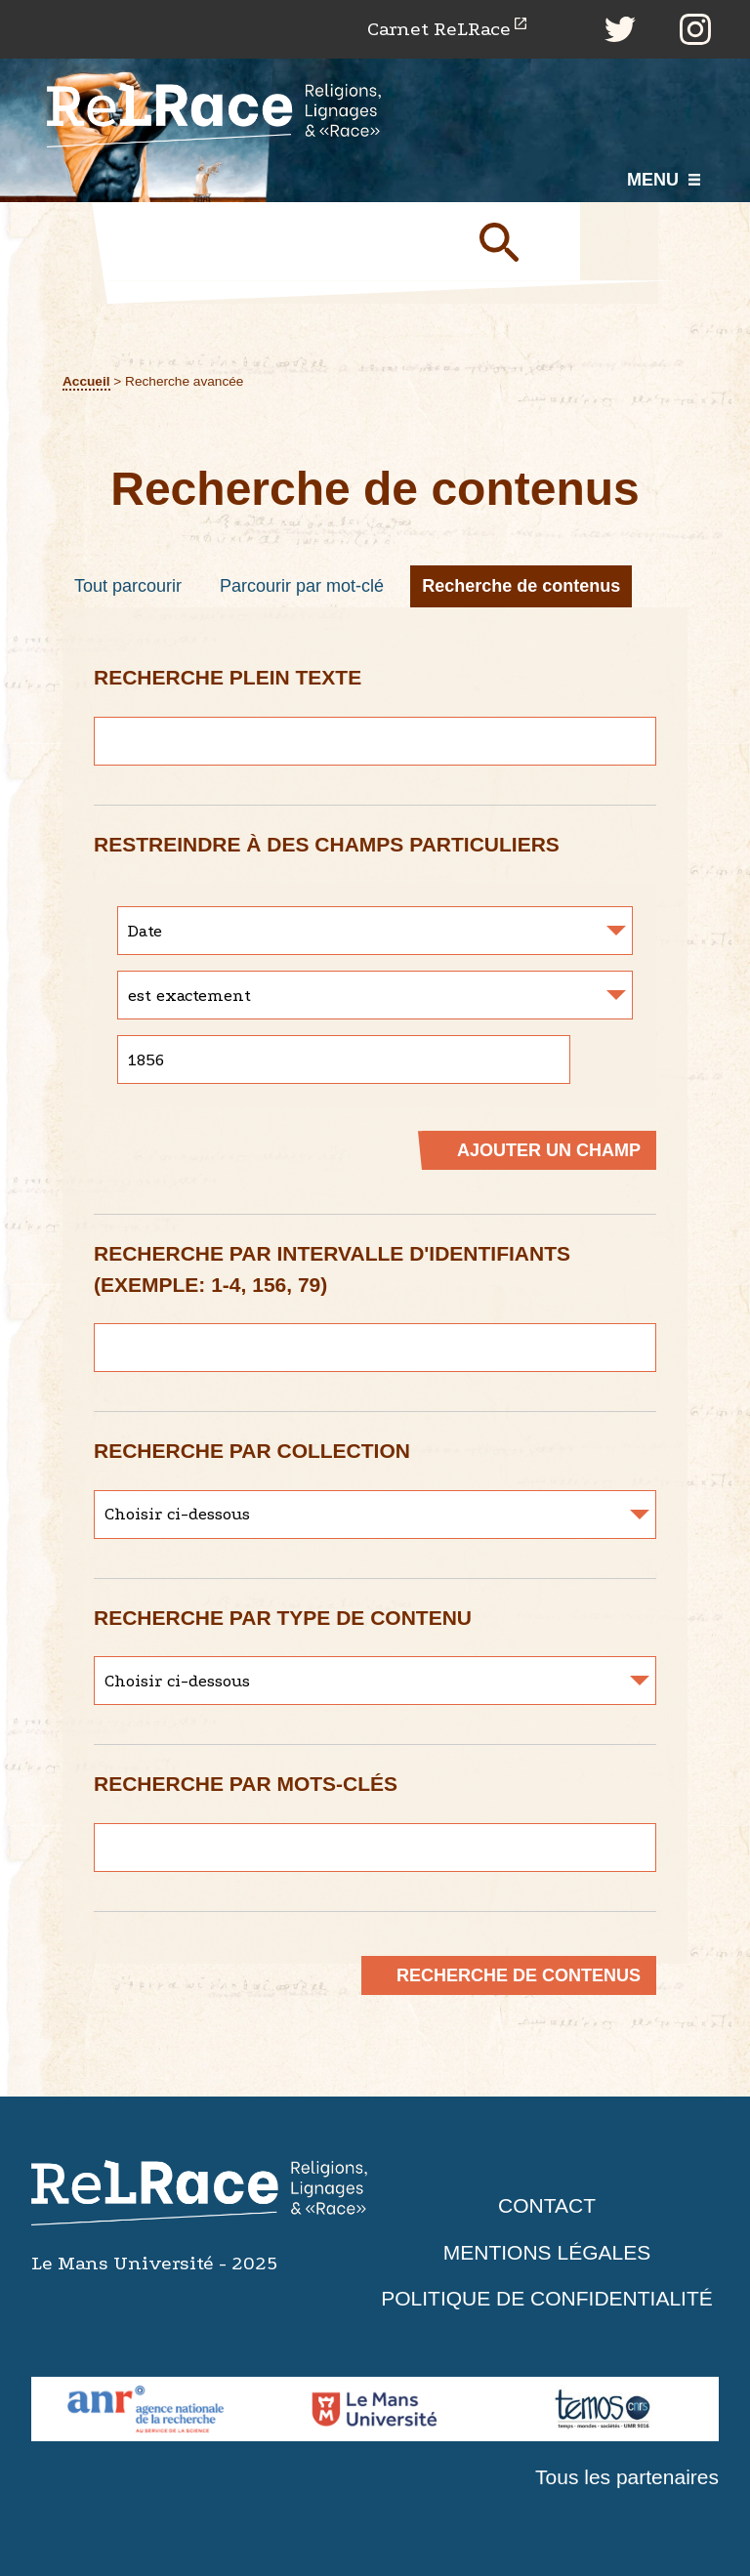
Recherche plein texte (227, 677)
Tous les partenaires (627, 2477)
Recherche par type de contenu (283, 1617)
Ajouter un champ (549, 1150)
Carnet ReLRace (439, 29)
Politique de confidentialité (547, 2298)
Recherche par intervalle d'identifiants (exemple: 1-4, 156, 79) (332, 1269)
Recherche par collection (252, 1450)
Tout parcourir (128, 586)
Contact (547, 2205)
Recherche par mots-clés (245, 1783)
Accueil (86, 381)
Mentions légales (546, 2252)
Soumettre (521, 241)
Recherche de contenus (521, 586)
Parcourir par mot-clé (302, 586)
